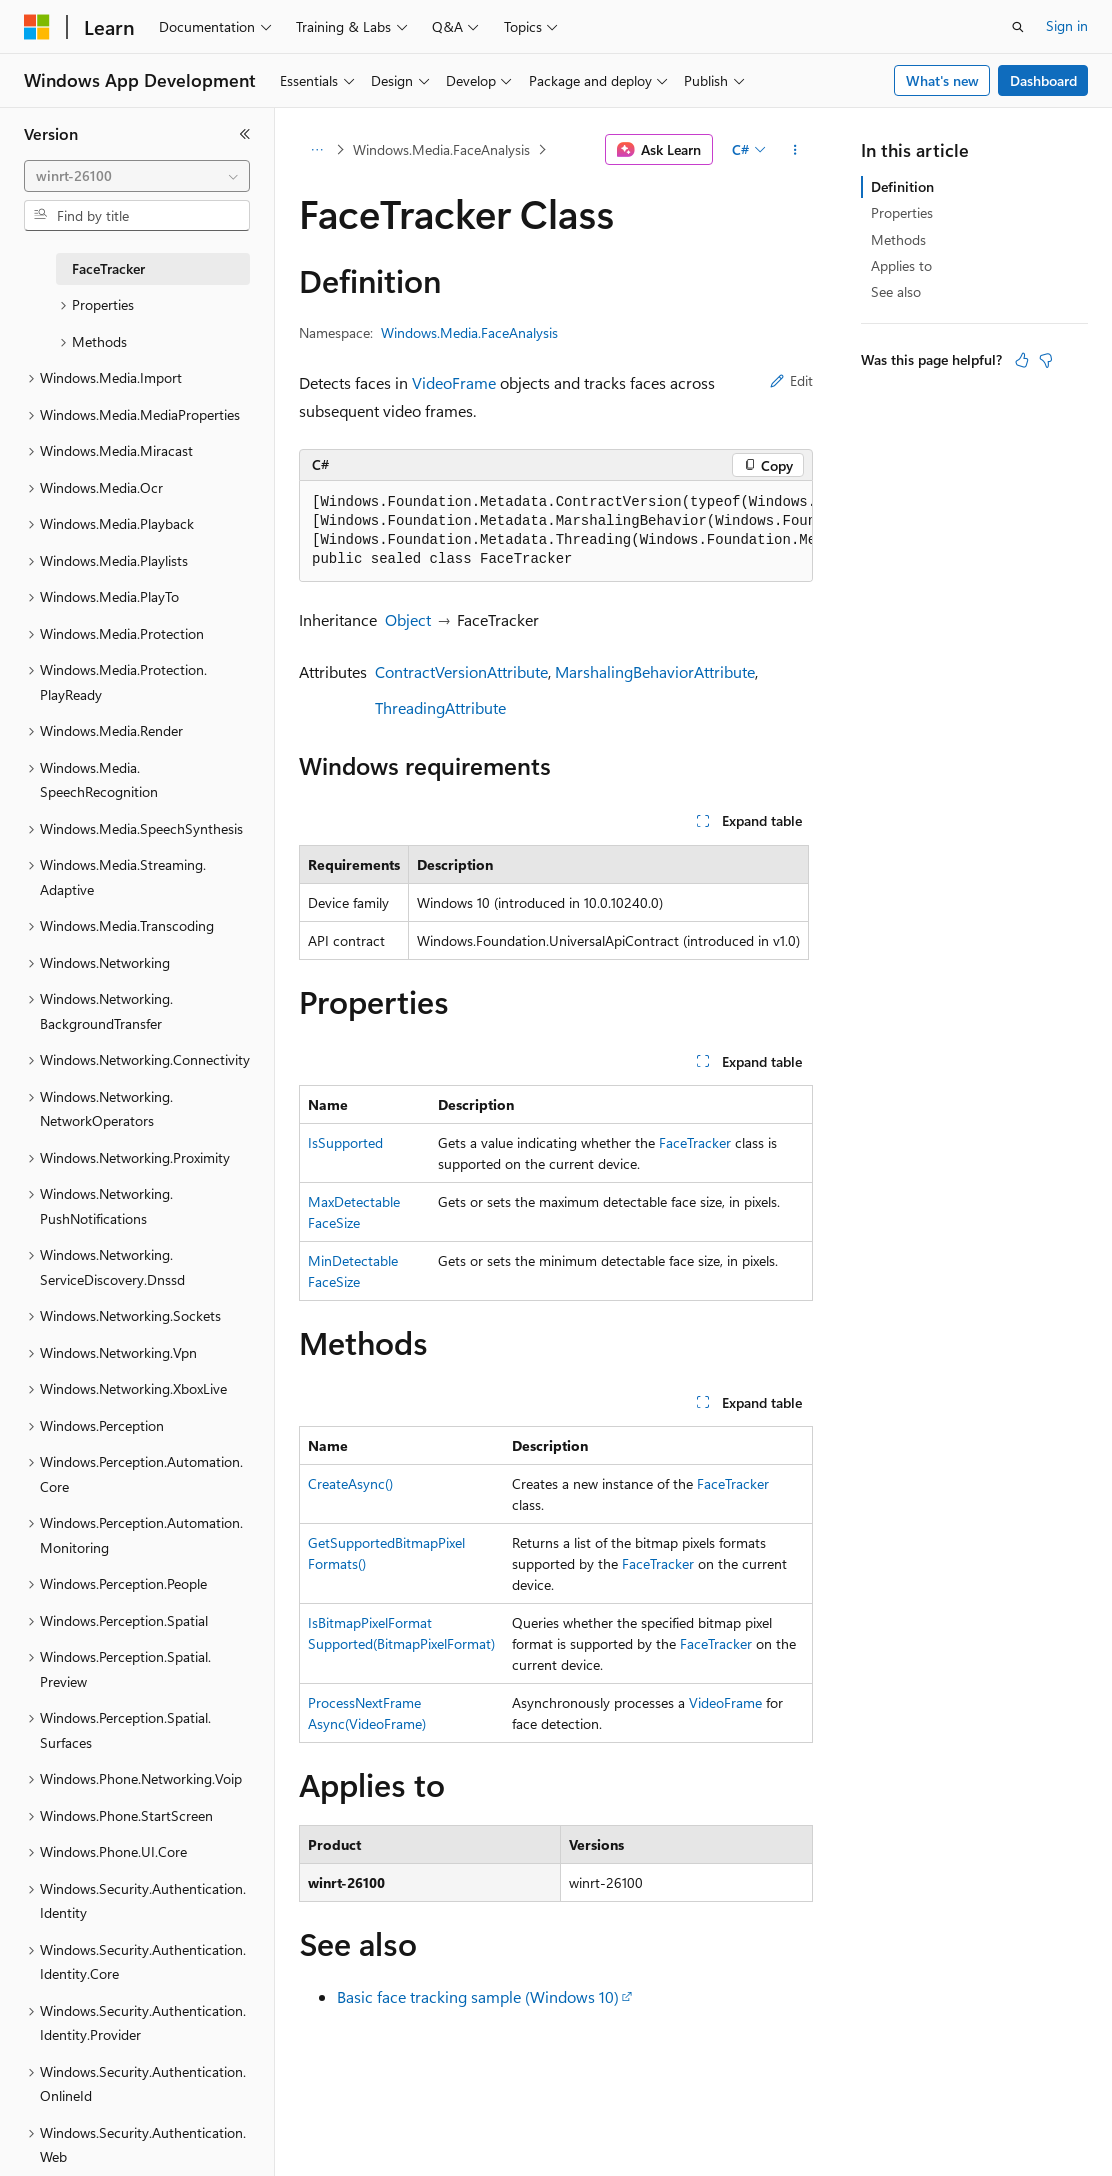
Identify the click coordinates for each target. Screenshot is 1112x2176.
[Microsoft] (37, 27)
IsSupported (345, 1142)
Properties (902, 212)
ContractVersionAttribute (461, 671)
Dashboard (1043, 80)
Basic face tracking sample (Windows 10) (478, 1996)
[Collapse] (245, 134)
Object (408, 619)
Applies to (901, 265)
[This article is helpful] (1022, 360)
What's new (942, 80)
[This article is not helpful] (1046, 360)
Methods (898, 239)
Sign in (1067, 25)
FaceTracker (695, 1142)
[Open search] (1018, 27)
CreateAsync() (350, 1483)
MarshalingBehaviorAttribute (655, 671)
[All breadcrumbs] (316, 150)
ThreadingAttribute (440, 707)
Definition (902, 186)
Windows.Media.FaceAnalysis (441, 149)
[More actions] (795, 150)
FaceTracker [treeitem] (108, 268)
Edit (791, 380)
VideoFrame (454, 382)
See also (896, 291)
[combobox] (137, 176)
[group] (556, 531)
